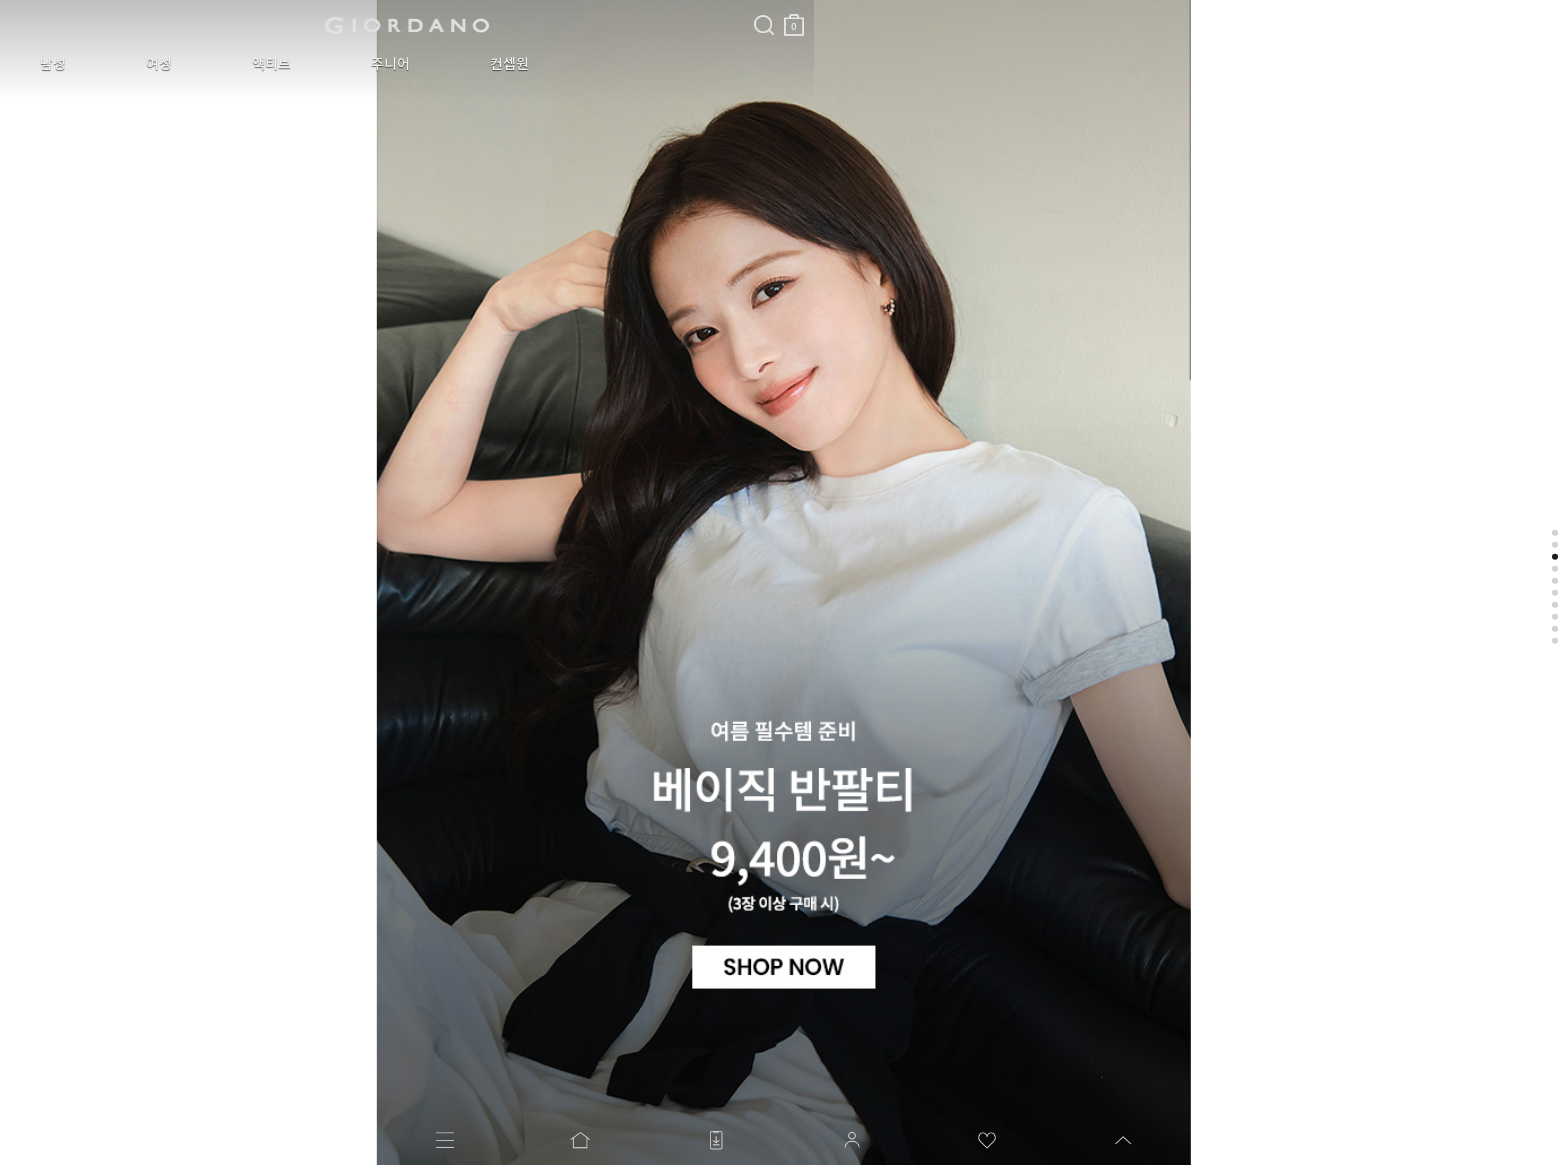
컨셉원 (374, 64)
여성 (114, 64)
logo (251, 25)
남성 (38, 64)
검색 (453, 8)
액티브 (196, 64)
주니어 (285, 64)
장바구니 (483, 17)
